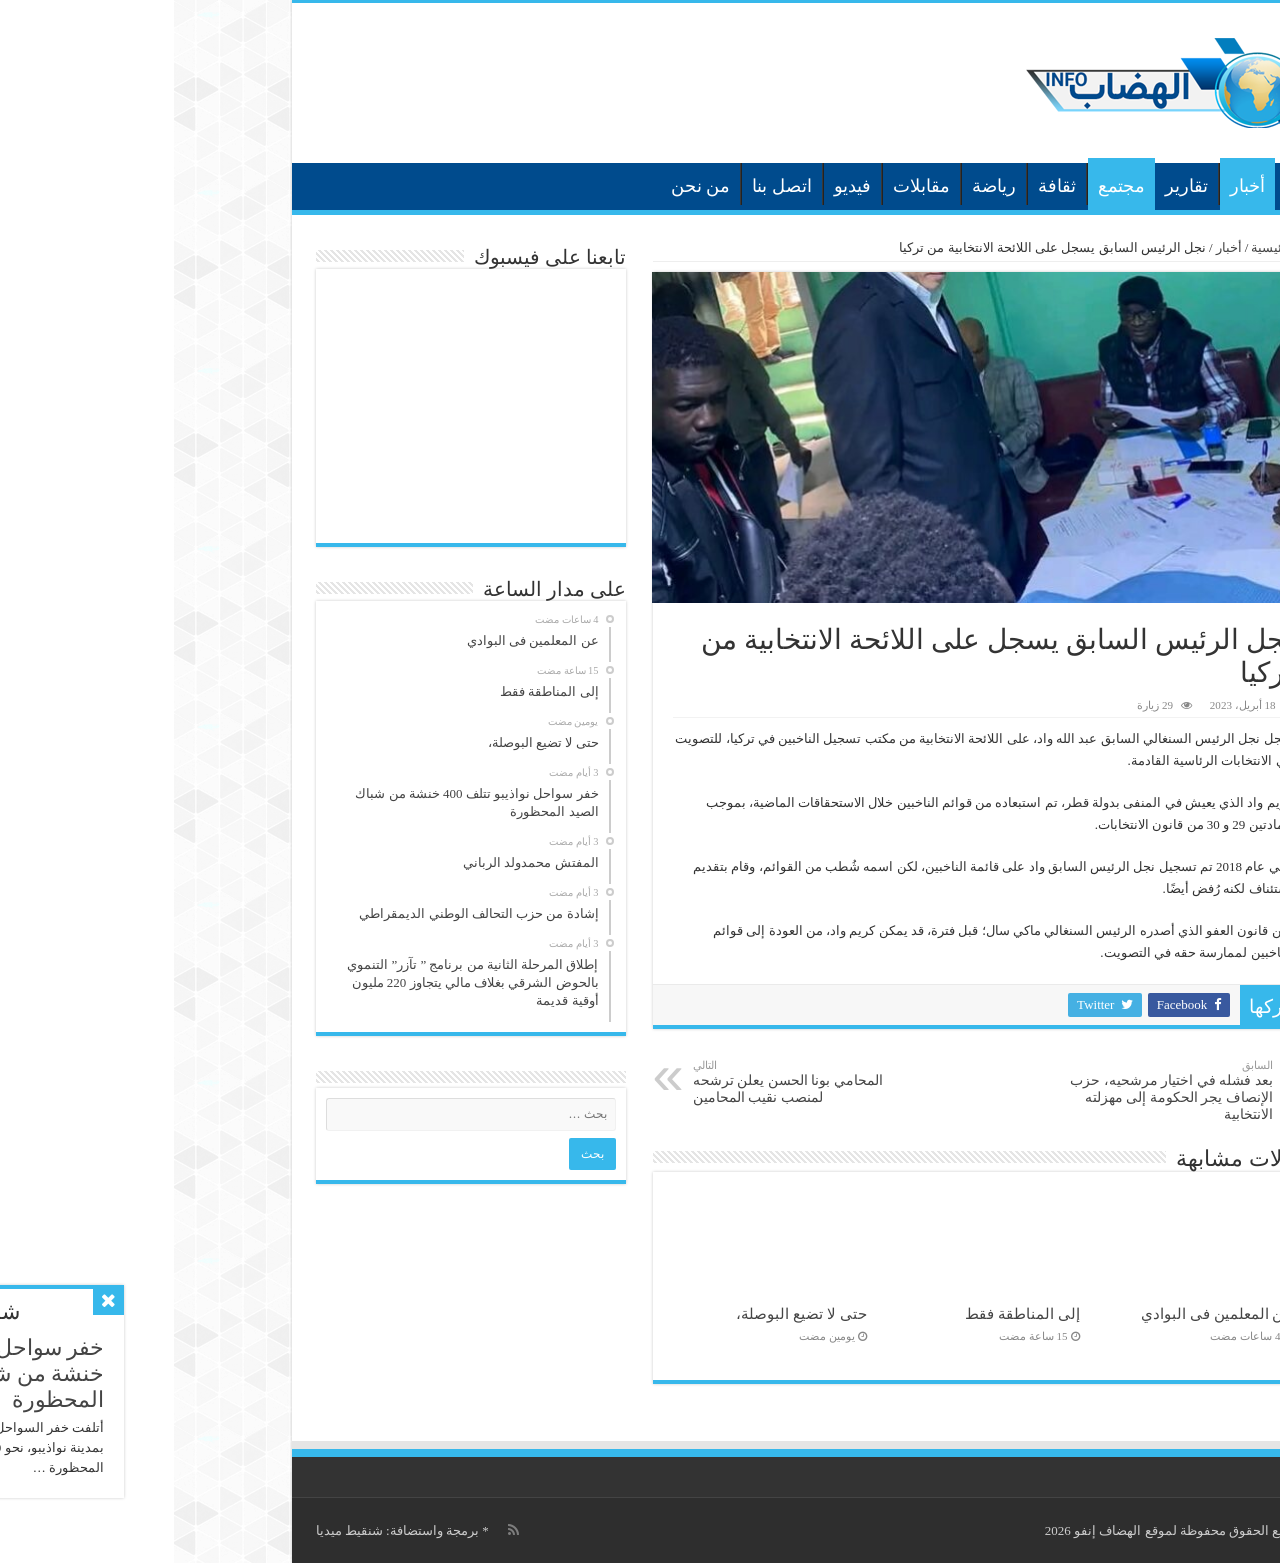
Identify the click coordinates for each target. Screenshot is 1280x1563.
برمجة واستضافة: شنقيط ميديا (223, 1530)
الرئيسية (1127, 184)
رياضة (820, 186)
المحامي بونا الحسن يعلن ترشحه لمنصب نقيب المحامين (621, 1082)
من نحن (527, 186)
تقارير (1012, 186)
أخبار (1073, 186)
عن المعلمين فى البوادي (1042, 1313)
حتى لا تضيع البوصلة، (627, 1313)
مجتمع (947, 186)
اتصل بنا (608, 186)
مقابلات (747, 186)
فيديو (678, 186)
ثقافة (883, 186)
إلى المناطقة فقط (848, 1313)
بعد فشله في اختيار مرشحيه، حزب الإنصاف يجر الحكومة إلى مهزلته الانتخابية (996, 1090)
